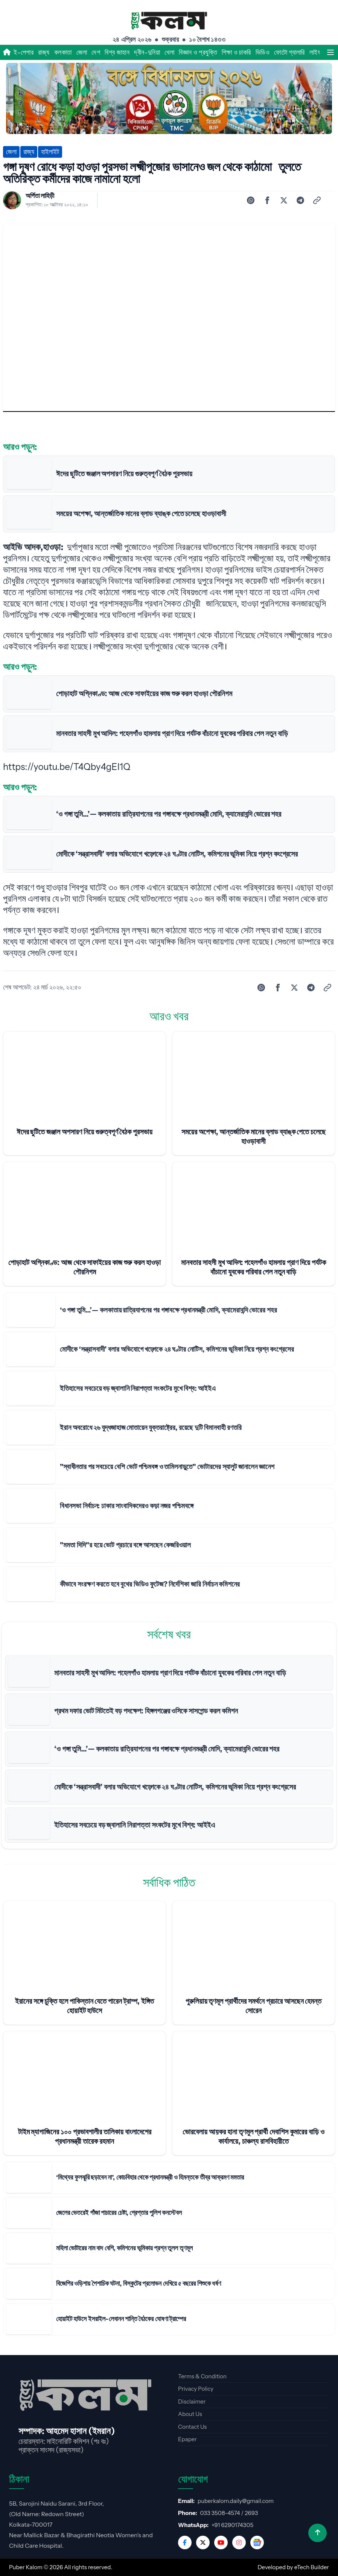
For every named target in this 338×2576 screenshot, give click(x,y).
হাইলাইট (50, 152)
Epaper (187, 2439)
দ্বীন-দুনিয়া (147, 52)
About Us (190, 2413)
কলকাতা (63, 52)
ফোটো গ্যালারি (289, 52)
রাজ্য (43, 52)
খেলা (169, 52)
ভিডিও (262, 52)
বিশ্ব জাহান (117, 52)
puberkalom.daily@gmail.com (236, 2500)
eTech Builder (311, 2567)
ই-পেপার (23, 52)
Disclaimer (192, 2401)
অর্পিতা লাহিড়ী (40, 195)
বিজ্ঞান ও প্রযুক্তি (198, 52)
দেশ (95, 52)
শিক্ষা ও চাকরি (236, 52)
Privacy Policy (195, 2388)
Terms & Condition (202, 2376)
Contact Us (192, 2426)
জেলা (81, 52)
